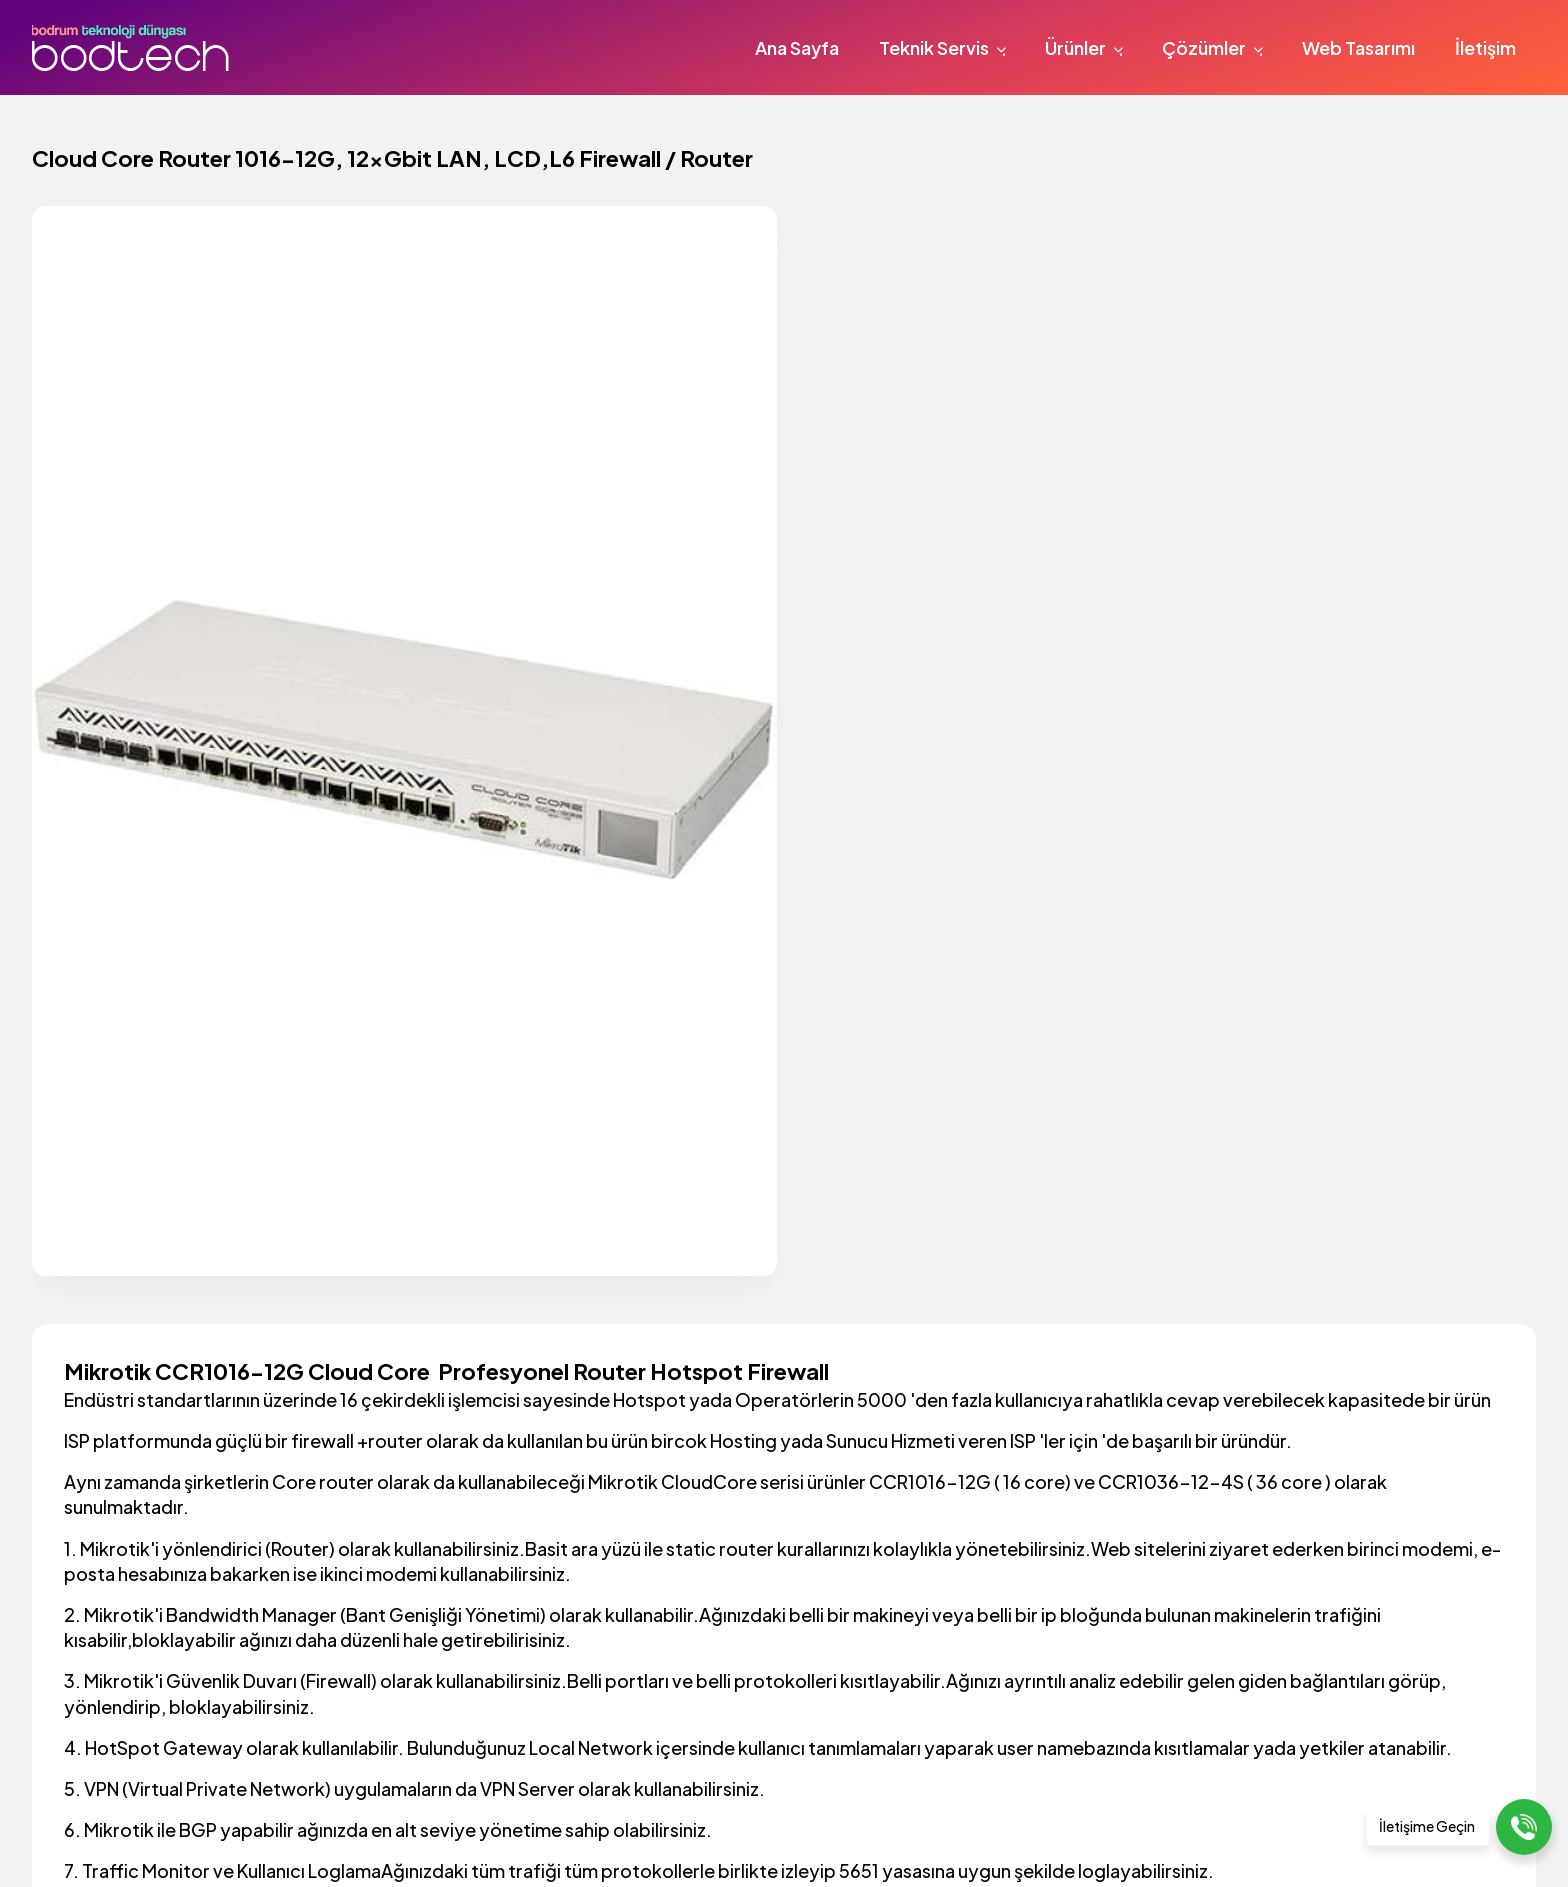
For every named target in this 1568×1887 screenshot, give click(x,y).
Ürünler (1087, 47)
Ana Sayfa (797, 47)
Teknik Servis (945, 47)
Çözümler (1215, 47)
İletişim (1485, 47)
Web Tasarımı (1358, 47)
